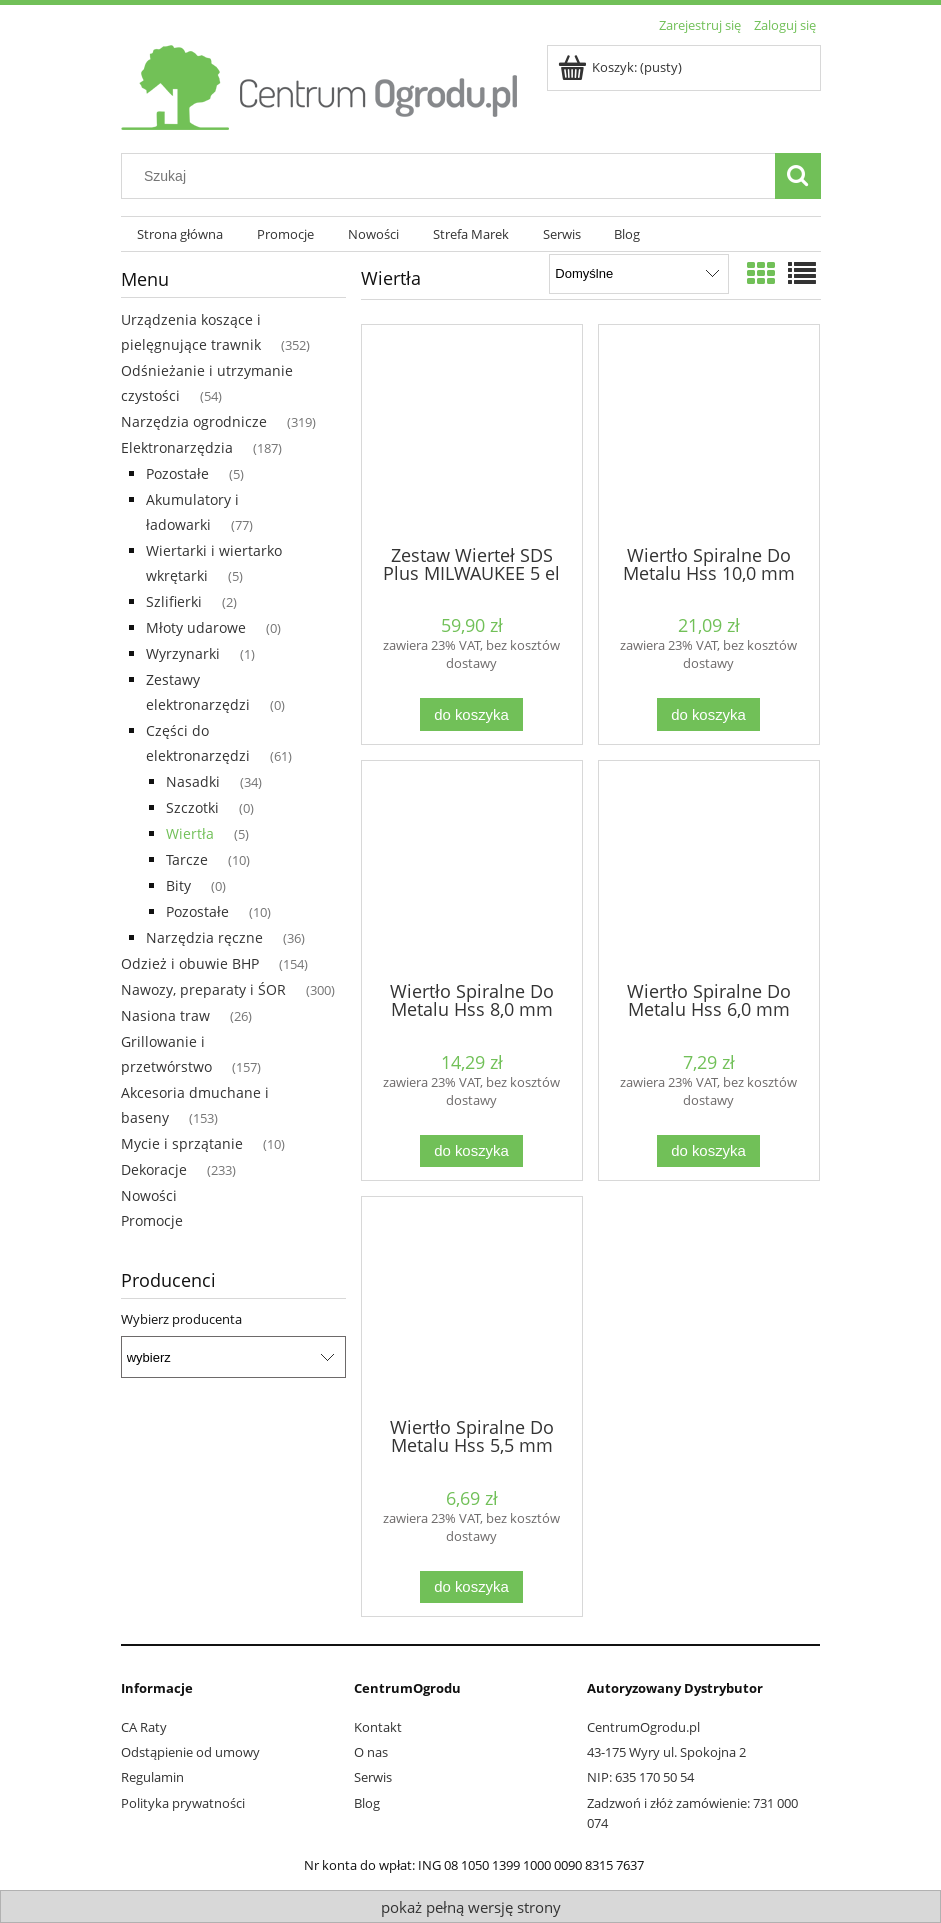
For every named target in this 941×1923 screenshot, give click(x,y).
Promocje (152, 1220)
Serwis (373, 1777)
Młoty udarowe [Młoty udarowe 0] (196, 627)
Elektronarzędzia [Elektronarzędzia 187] (177, 447)
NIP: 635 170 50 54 (640, 1777)
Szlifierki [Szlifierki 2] (174, 601)
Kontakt (378, 1727)
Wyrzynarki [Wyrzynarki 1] (183, 653)
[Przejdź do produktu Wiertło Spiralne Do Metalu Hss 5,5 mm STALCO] (472, 1305)
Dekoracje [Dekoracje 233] (154, 1169)
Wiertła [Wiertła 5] (190, 833)
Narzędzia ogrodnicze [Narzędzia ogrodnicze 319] (194, 421)
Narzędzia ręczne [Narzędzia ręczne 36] (204, 937)
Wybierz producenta (181, 1319)
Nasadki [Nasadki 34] (193, 781)
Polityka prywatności (183, 1803)
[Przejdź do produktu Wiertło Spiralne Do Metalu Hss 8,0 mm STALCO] (472, 869)
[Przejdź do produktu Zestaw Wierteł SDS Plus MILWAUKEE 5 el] (472, 433)
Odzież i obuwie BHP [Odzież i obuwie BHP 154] (190, 963)
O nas (371, 1752)
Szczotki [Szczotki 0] (192, 807)
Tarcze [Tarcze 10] (187, 859)
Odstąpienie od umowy (190, 1752)
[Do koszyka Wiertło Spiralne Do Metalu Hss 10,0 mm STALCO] (708, 714)
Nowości (149, 1195)
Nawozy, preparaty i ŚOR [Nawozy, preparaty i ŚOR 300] (203, 989)
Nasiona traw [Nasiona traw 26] (165, 1015)
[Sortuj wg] (638, 274)
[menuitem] (181, 234)
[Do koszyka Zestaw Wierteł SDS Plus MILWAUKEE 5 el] (471, 714)
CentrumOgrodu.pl (643, 1727)
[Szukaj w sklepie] (452, 176)
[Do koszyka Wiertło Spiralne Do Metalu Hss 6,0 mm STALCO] (708, 1151)
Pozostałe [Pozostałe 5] (177, 473)
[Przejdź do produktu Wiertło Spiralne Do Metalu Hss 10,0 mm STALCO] (709, 433)
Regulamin (152, 1777)
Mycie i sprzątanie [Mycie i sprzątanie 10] (182, 1143)
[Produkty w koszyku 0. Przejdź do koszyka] (621, 67)
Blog (367, 1803)
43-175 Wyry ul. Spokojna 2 (666, 1752)
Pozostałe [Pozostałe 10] (197, 911)
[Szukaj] (798, 176)
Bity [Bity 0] (178, 885)
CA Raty (144, 1727)
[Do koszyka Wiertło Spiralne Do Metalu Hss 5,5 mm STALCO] (471, 1587)
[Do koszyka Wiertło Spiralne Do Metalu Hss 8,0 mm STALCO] (471, 1151)
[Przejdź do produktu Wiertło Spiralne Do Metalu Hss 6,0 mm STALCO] (709, 869)
